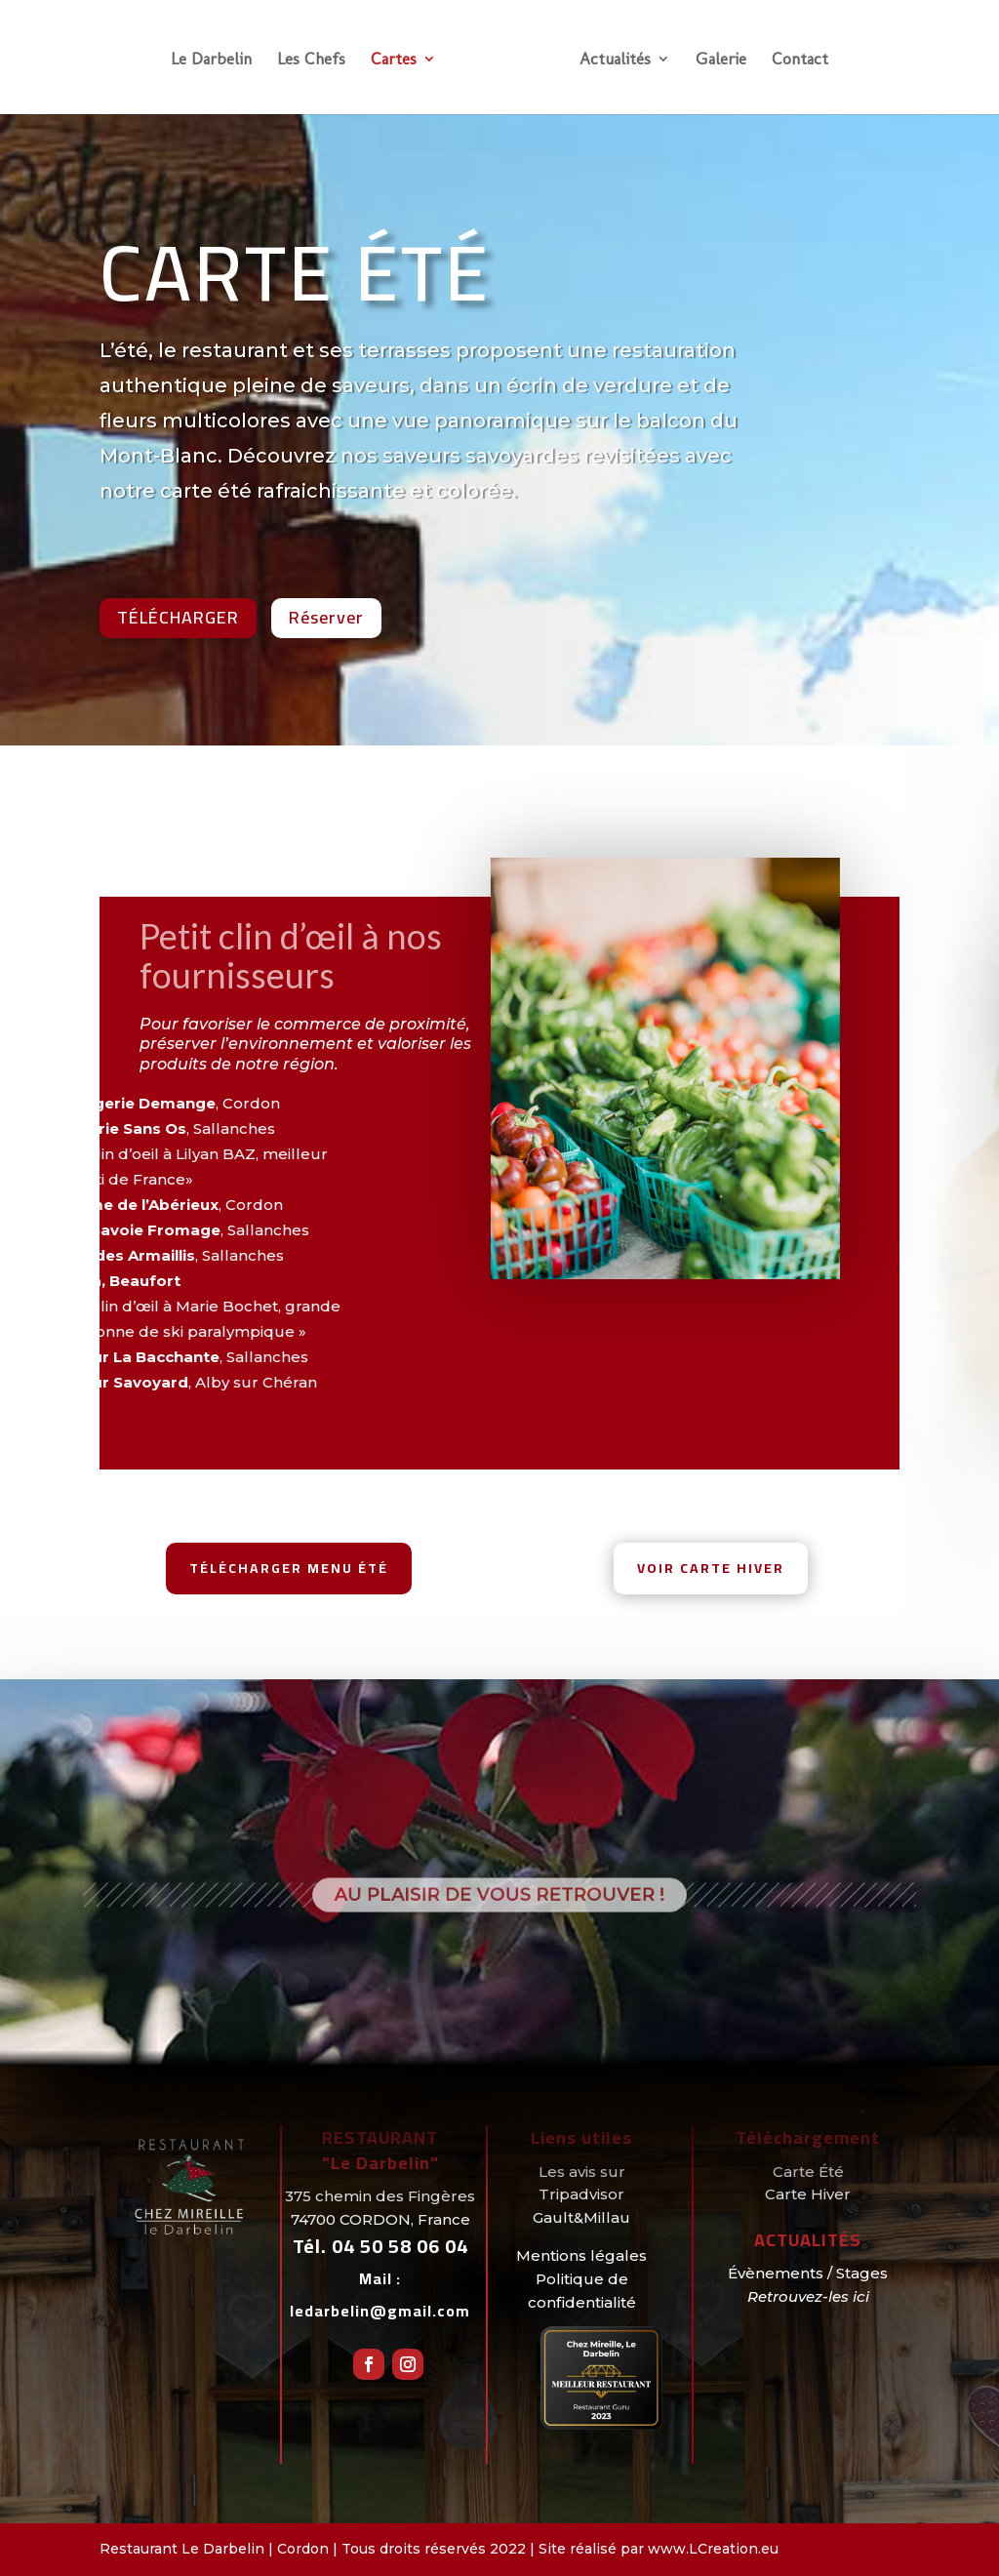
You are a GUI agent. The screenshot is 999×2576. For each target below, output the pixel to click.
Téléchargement (808, 2137)
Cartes (394, 60)
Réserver (326, 617)
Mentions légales (581, 2255)
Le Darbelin (211, 60)
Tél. (380, 2246)
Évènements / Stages (808, 2273)
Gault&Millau (581, 2217)
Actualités (615, 60)
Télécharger (178, 617)
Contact (800, 60)
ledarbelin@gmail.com (380, 2310)
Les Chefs (311, 60)
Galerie (721, 60)
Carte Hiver (808, 2194)
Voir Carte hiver (710, 1568)
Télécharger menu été (288, 1568)
